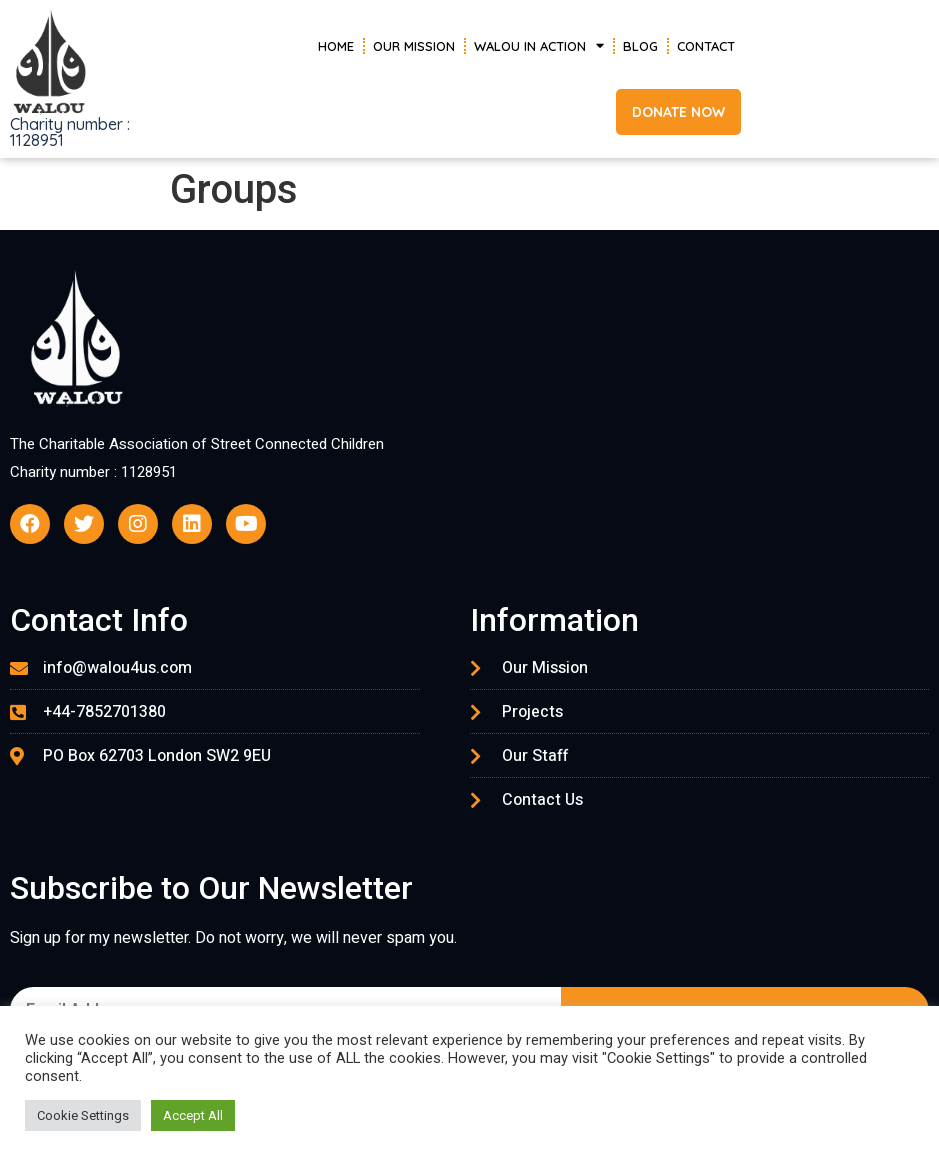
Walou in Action (539, 45)
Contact (706, 46)
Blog (640, 46)
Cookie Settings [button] (83, 1115)
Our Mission (414, 46)
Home (336, 46)
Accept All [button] (193, 1115)
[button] (678, 112)
